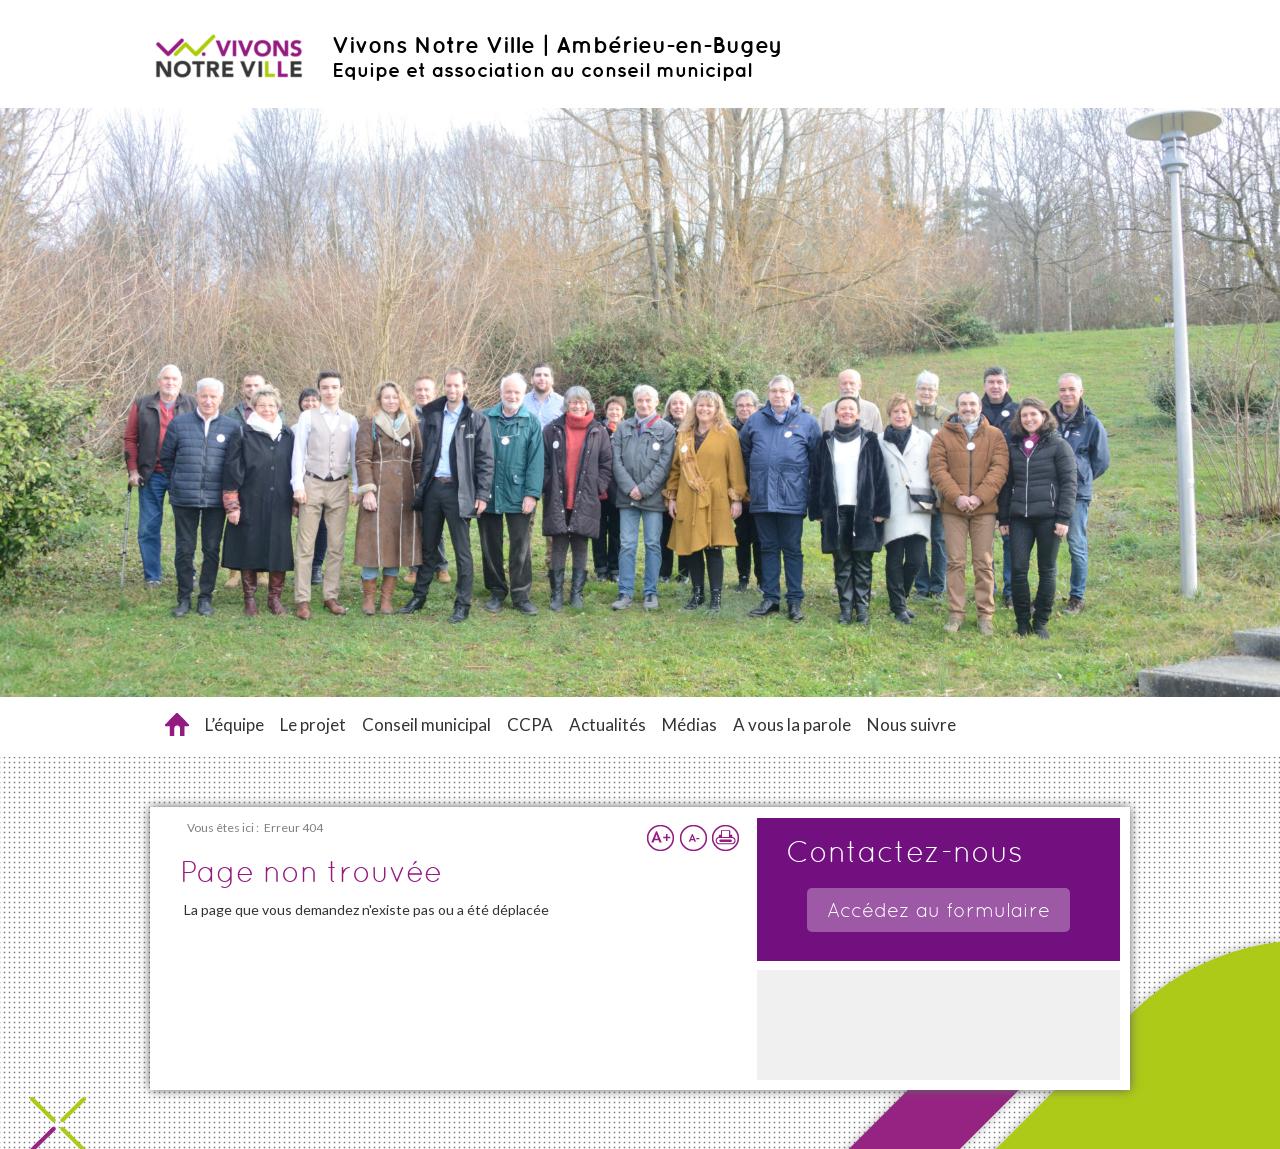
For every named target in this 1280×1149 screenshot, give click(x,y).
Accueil (177, 724)
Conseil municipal (426, 724)
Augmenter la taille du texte (661, 838)
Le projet (313, 724)
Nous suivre (911, 724)
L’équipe (234, 724)
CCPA (530, 724)
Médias (689, 724)
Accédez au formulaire (938, 910)
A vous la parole (792, 724)
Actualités (607, 724)
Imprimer (725, 838)
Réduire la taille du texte (693, 838)
